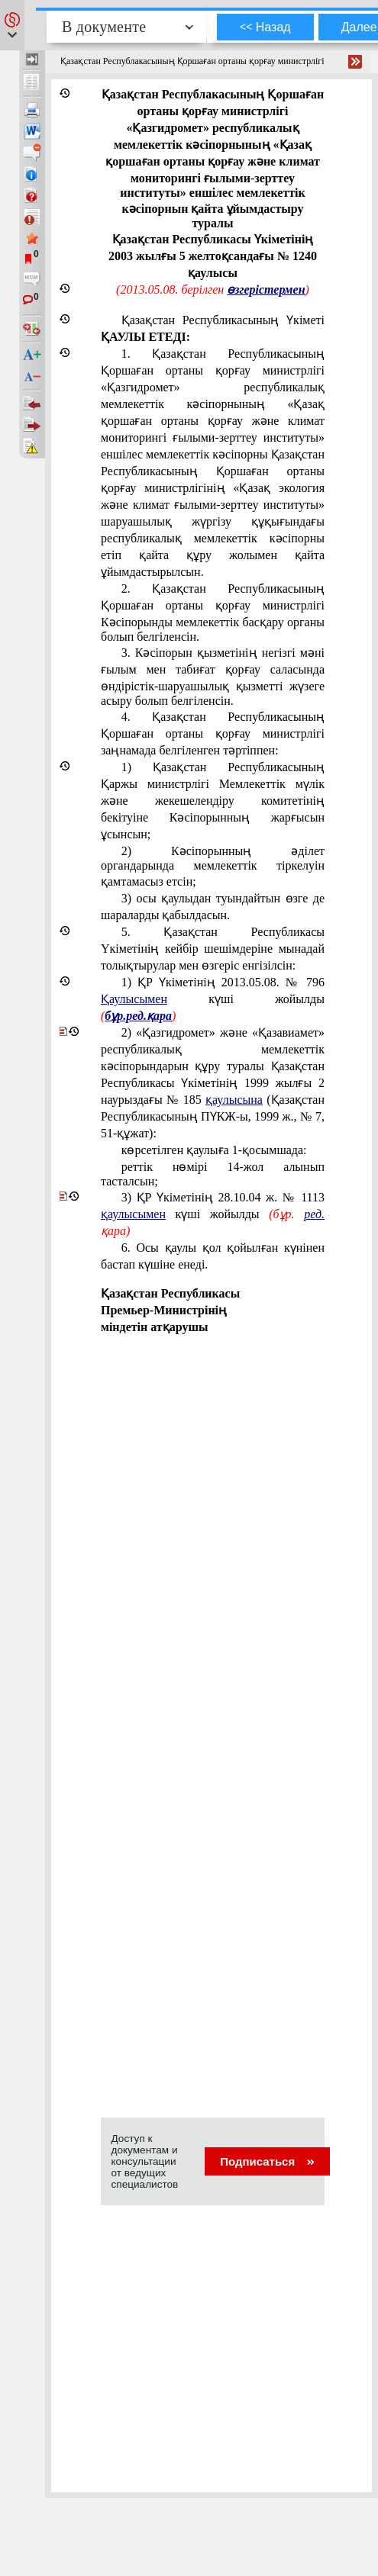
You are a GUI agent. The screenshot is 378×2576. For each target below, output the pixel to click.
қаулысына (234, 1099)
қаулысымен (133, 1214)
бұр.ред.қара (138, 1015)
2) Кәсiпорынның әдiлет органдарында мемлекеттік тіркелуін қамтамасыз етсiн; (213, 866)
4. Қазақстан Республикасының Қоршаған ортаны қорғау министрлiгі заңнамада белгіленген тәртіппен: (213, 733)
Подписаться (267, 2161)
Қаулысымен (134, 998)
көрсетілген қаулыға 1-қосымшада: (214, 1149)
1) (213, 999)
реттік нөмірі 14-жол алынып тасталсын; (213, 1174)
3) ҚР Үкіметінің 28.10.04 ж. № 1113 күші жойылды (213, 1214)
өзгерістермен (266, 289)
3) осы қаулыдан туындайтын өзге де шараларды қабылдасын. (213, 906)
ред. (314, 1214)
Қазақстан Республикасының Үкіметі (213, 328)
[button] (12, 25)
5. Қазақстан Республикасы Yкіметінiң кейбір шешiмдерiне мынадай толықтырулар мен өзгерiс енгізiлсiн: (213, 948)
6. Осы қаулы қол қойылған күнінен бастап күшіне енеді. (213, 1256)
